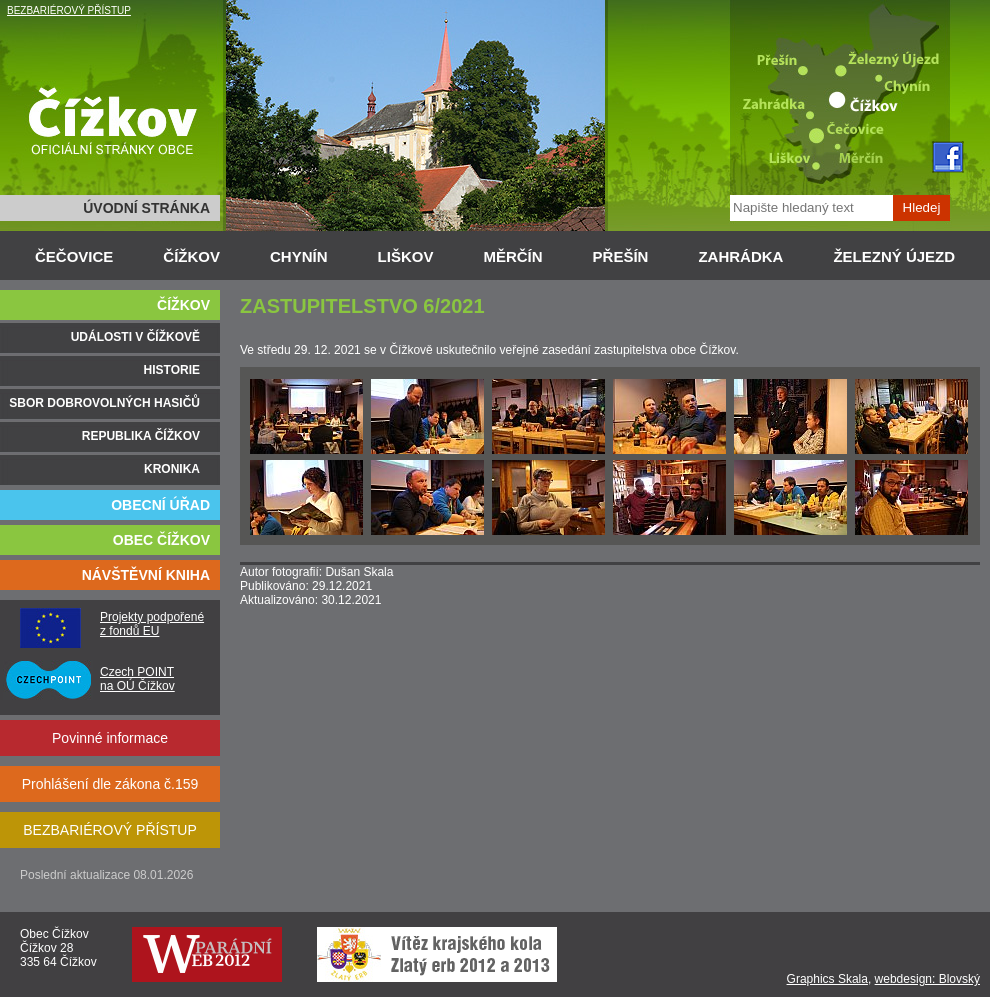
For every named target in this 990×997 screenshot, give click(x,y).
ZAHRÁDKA (740, 256)
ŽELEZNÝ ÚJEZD (894, 256)
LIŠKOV (406, 256)
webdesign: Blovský (927, 979)
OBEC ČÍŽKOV (161, 540)
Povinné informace (110, 738)
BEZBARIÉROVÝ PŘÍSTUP (69, 10)
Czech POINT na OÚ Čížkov (137, 679)
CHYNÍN (299, 256)
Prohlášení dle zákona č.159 (110, 784)
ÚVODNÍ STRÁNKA (146, 208)
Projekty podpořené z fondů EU (152, 624)
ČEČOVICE (74, 256)
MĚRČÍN (512, 256)
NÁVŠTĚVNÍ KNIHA (146, 575)
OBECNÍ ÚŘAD (160, 505)
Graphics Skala (827, 979)
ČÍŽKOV (191, 256)
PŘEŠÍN (621, 256)
